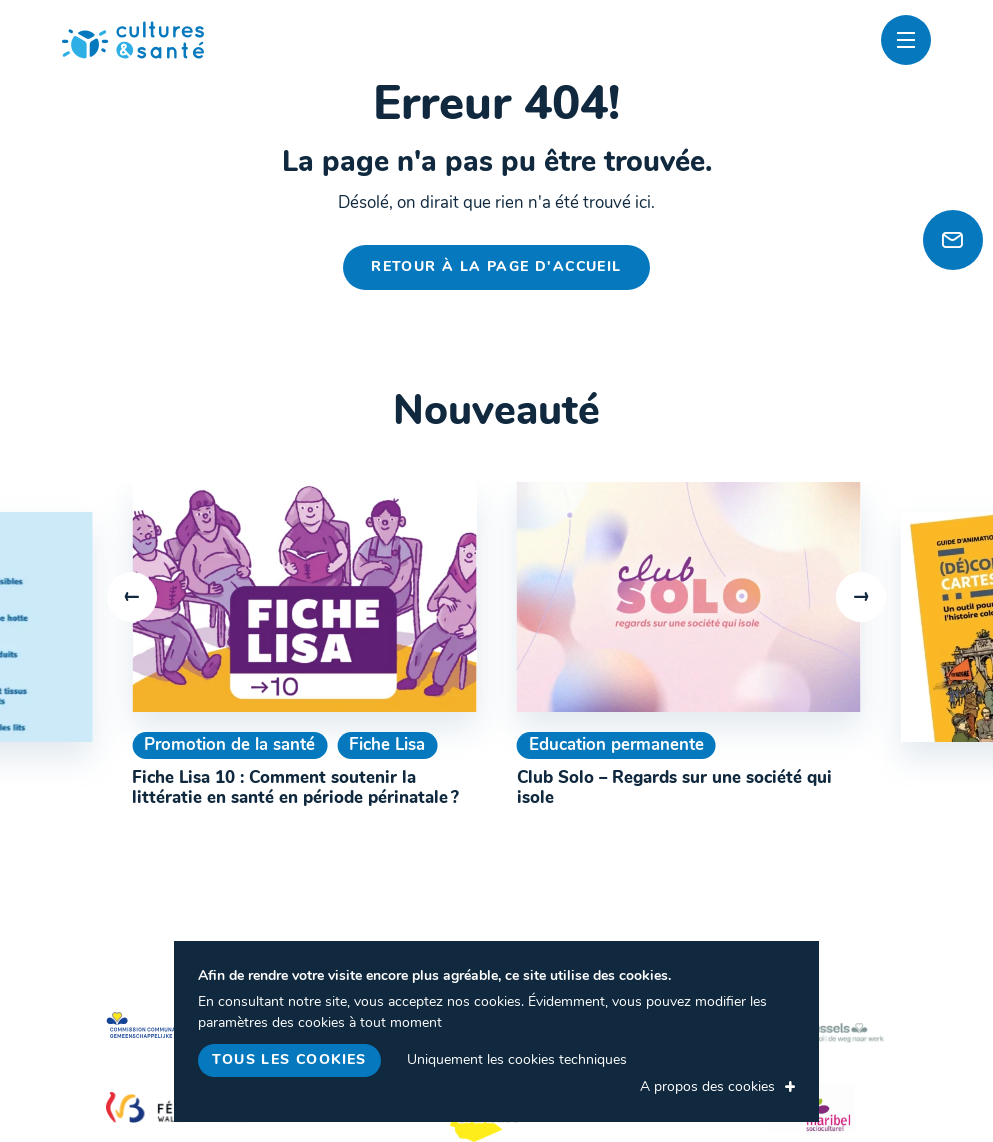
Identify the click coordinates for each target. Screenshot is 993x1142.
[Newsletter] (953, 240)
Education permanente (616, 745)
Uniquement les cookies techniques (517, 1060)
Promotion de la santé (229, 745)
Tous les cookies (289, 1060)
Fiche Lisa (387, 745)
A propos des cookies (707, 1087)
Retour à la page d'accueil (496, 267)
